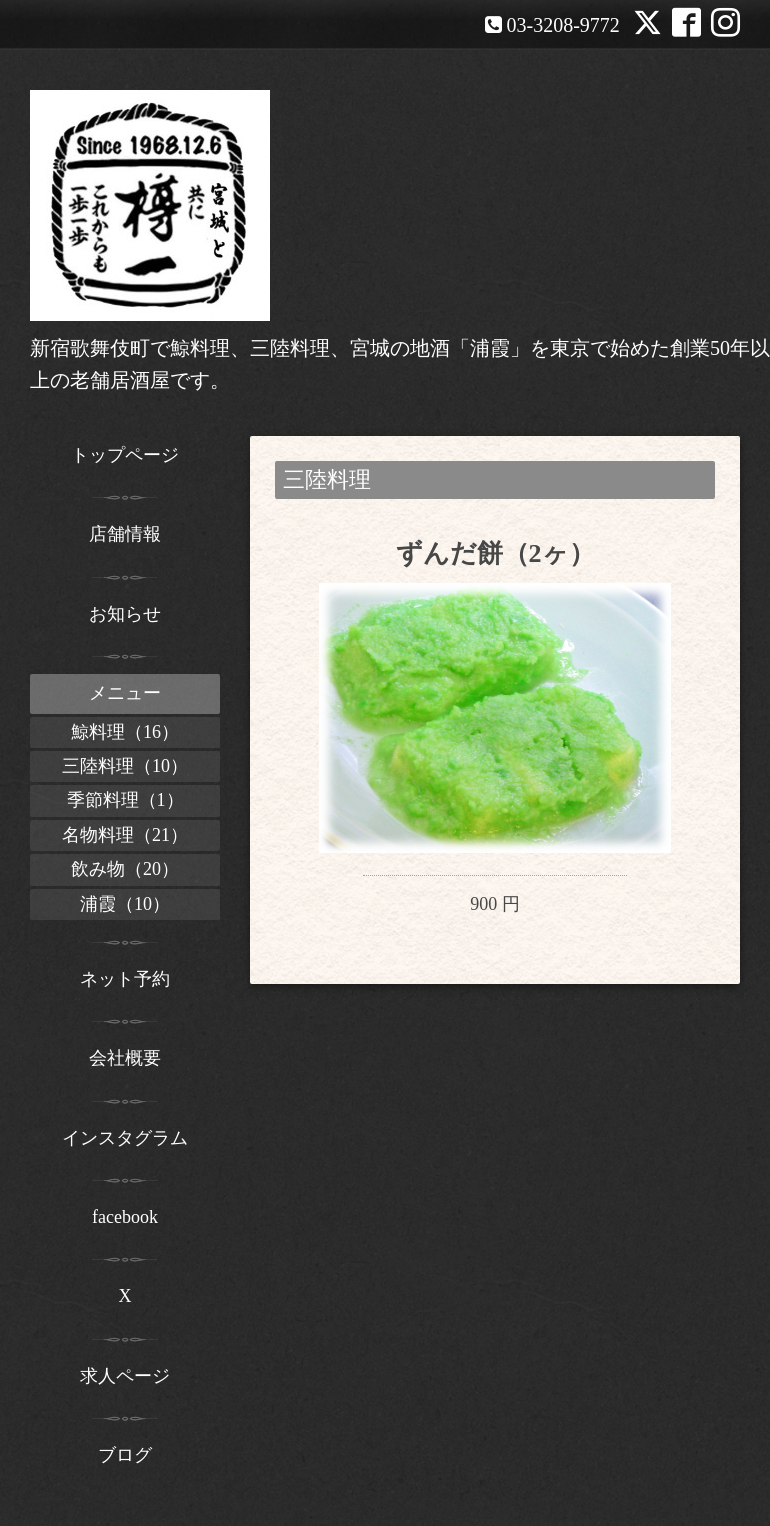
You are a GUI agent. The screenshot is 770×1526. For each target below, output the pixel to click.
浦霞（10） (125, 904)
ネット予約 (125, 979)
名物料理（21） (125, 835)
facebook (125, 1217)
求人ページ (125, 1376)
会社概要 (125, 1058)
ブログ (125, 1455)
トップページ (125, 455)
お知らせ (125, 614)
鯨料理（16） (125, 732)
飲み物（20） (125, 869)
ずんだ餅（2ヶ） (495, 553)
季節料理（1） (125, 800)
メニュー (125, 693)
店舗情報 (125, 534)
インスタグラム (125, 1138)
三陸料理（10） (125, 766)
